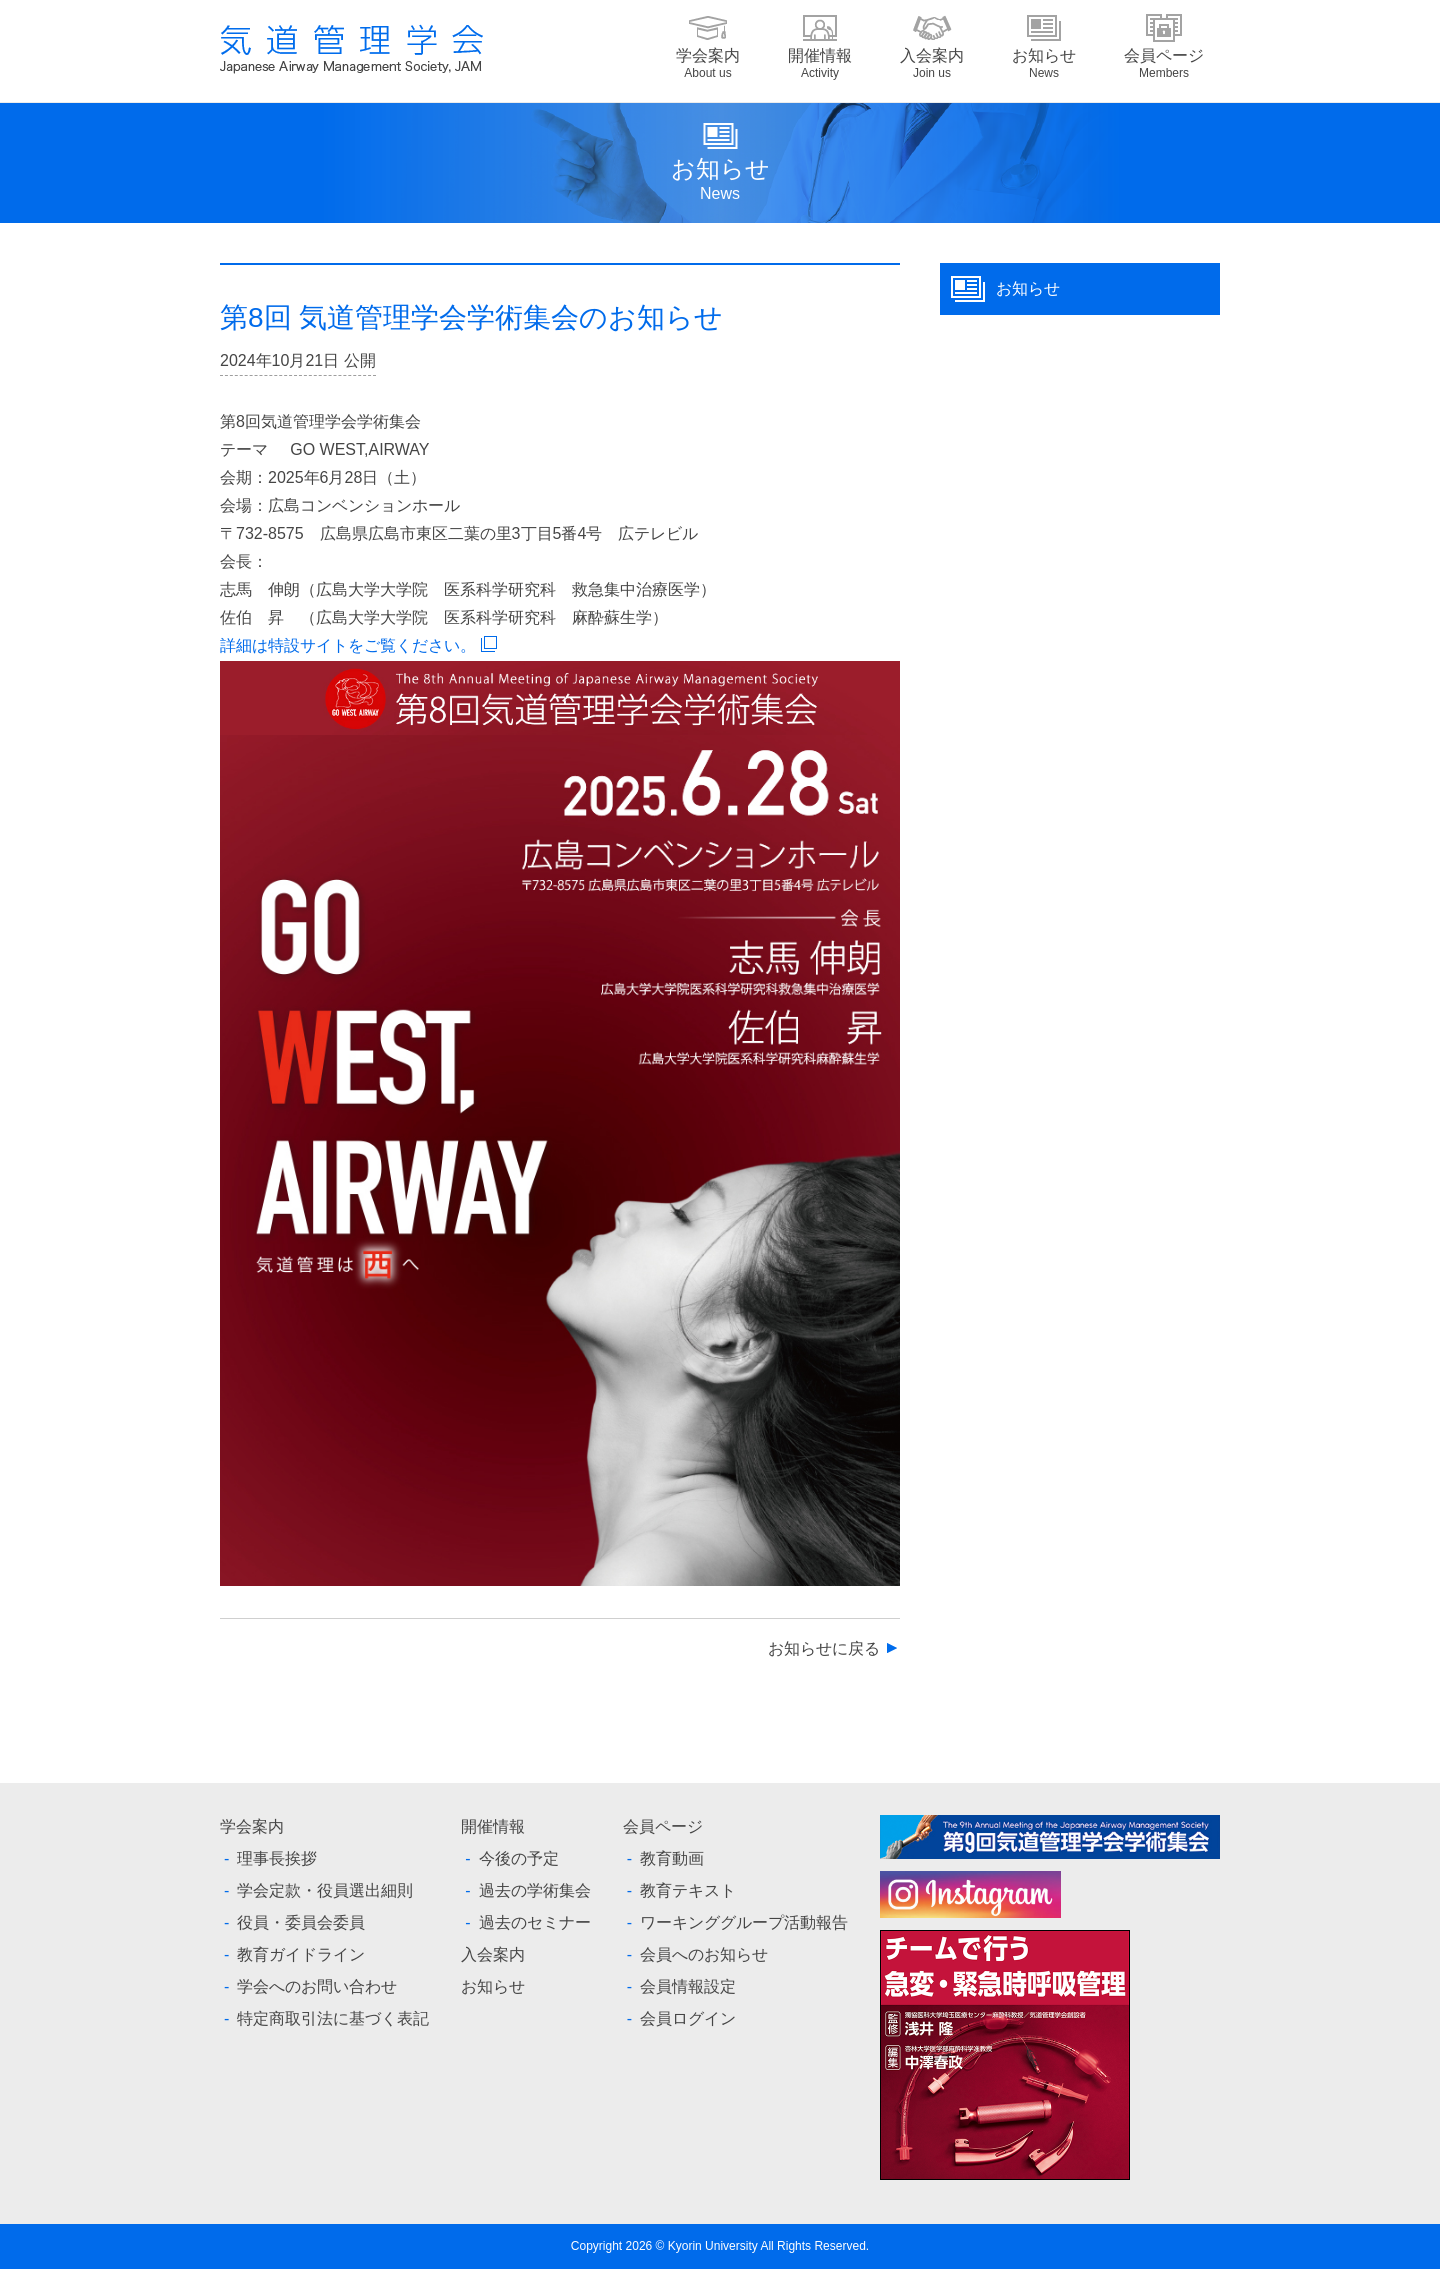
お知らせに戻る (824, 1648)
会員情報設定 (688, 1986)
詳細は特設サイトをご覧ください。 (348, 645)
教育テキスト (688, 1890)
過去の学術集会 (535, 1890)
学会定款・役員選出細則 (325, 1890)
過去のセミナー (535, 1922)
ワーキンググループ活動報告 (744, 1922)
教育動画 (672, 1858)
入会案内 (932, 64)
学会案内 (708, 64)
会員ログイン (688, 2018)
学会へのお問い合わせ (317, 1986)
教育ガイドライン (301, 1954)
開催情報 (820, 64)
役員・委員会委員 (301, 1922)
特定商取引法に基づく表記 (333, 2018)
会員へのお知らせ (704, 1954)
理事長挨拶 (277, 1858)
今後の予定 (519, 1858)
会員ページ (1164, 64)
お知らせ (1044, 64)
